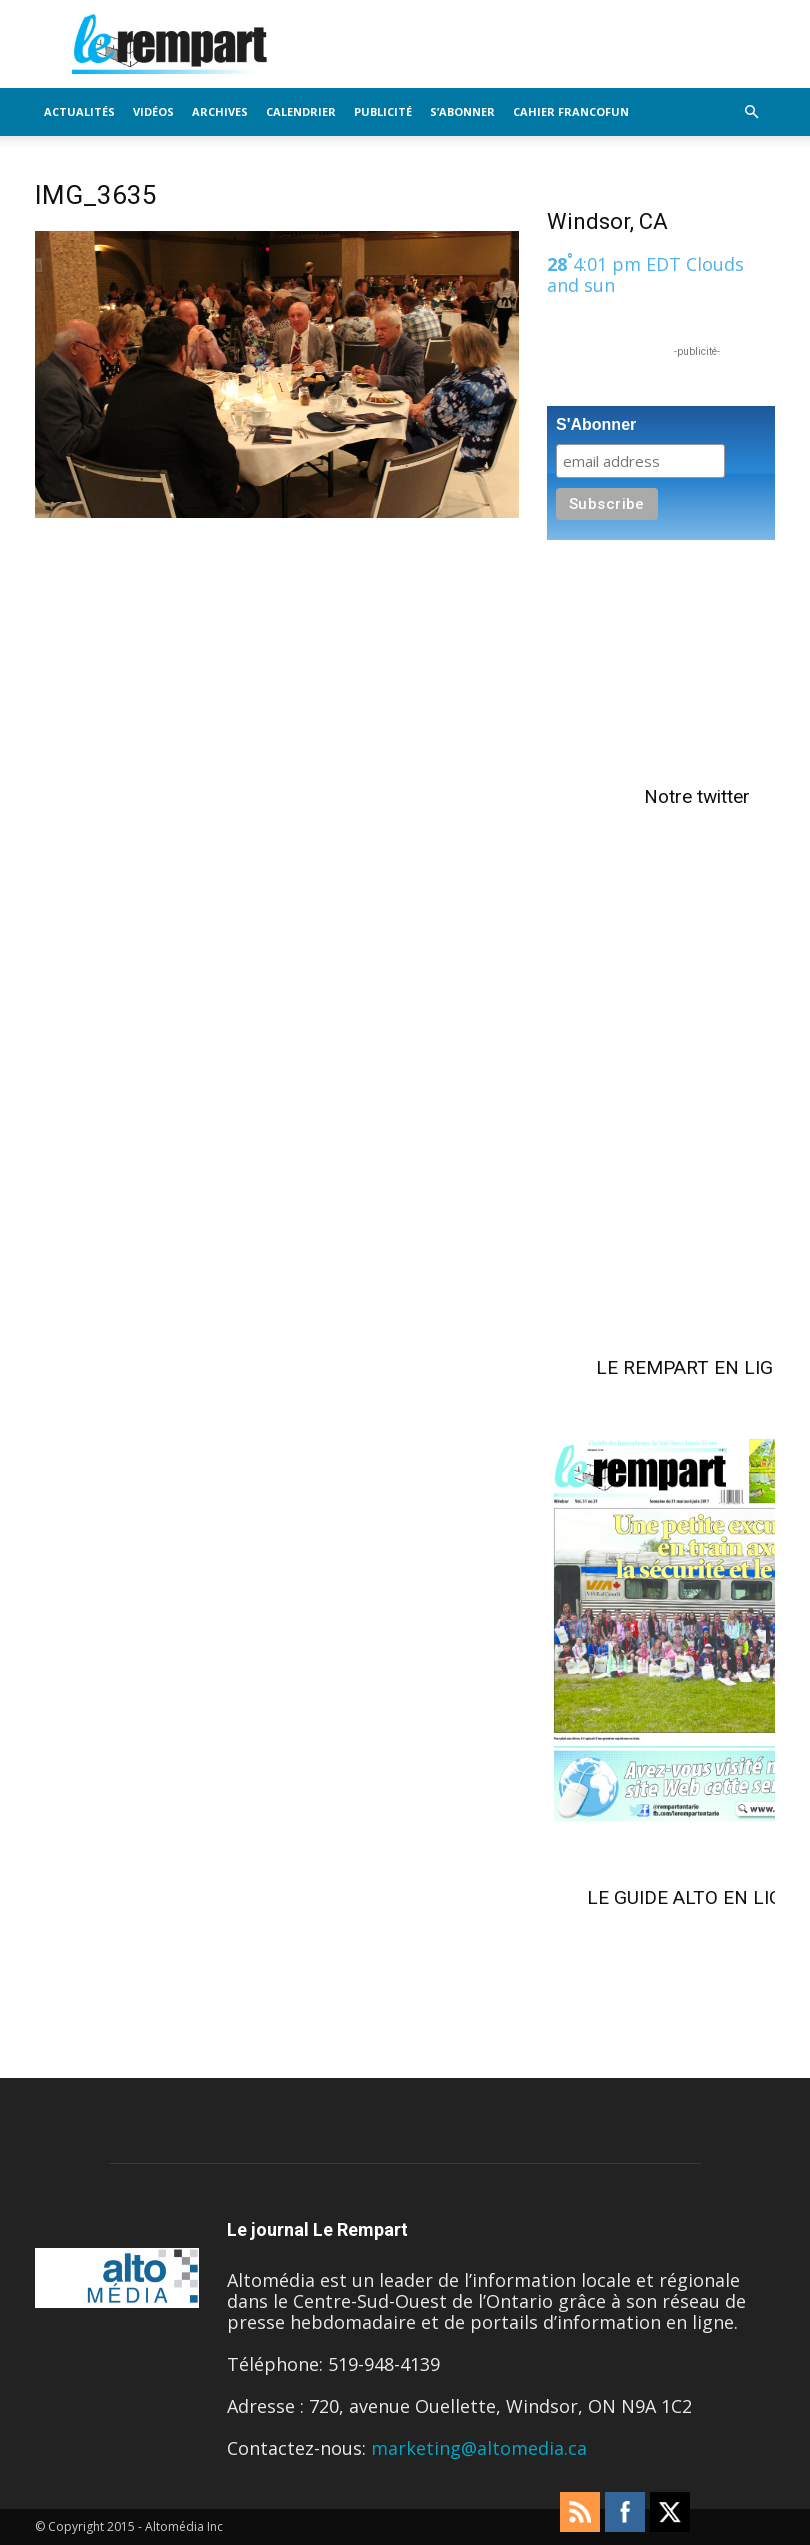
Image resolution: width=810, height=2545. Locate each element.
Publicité (383, 111)
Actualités (79, 111)
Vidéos (153, 111)
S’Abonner (462, 111)
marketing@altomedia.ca (479, 2448)
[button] (751, 111)
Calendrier (301, 111)
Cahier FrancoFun (571, 111)
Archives (220, 111)
